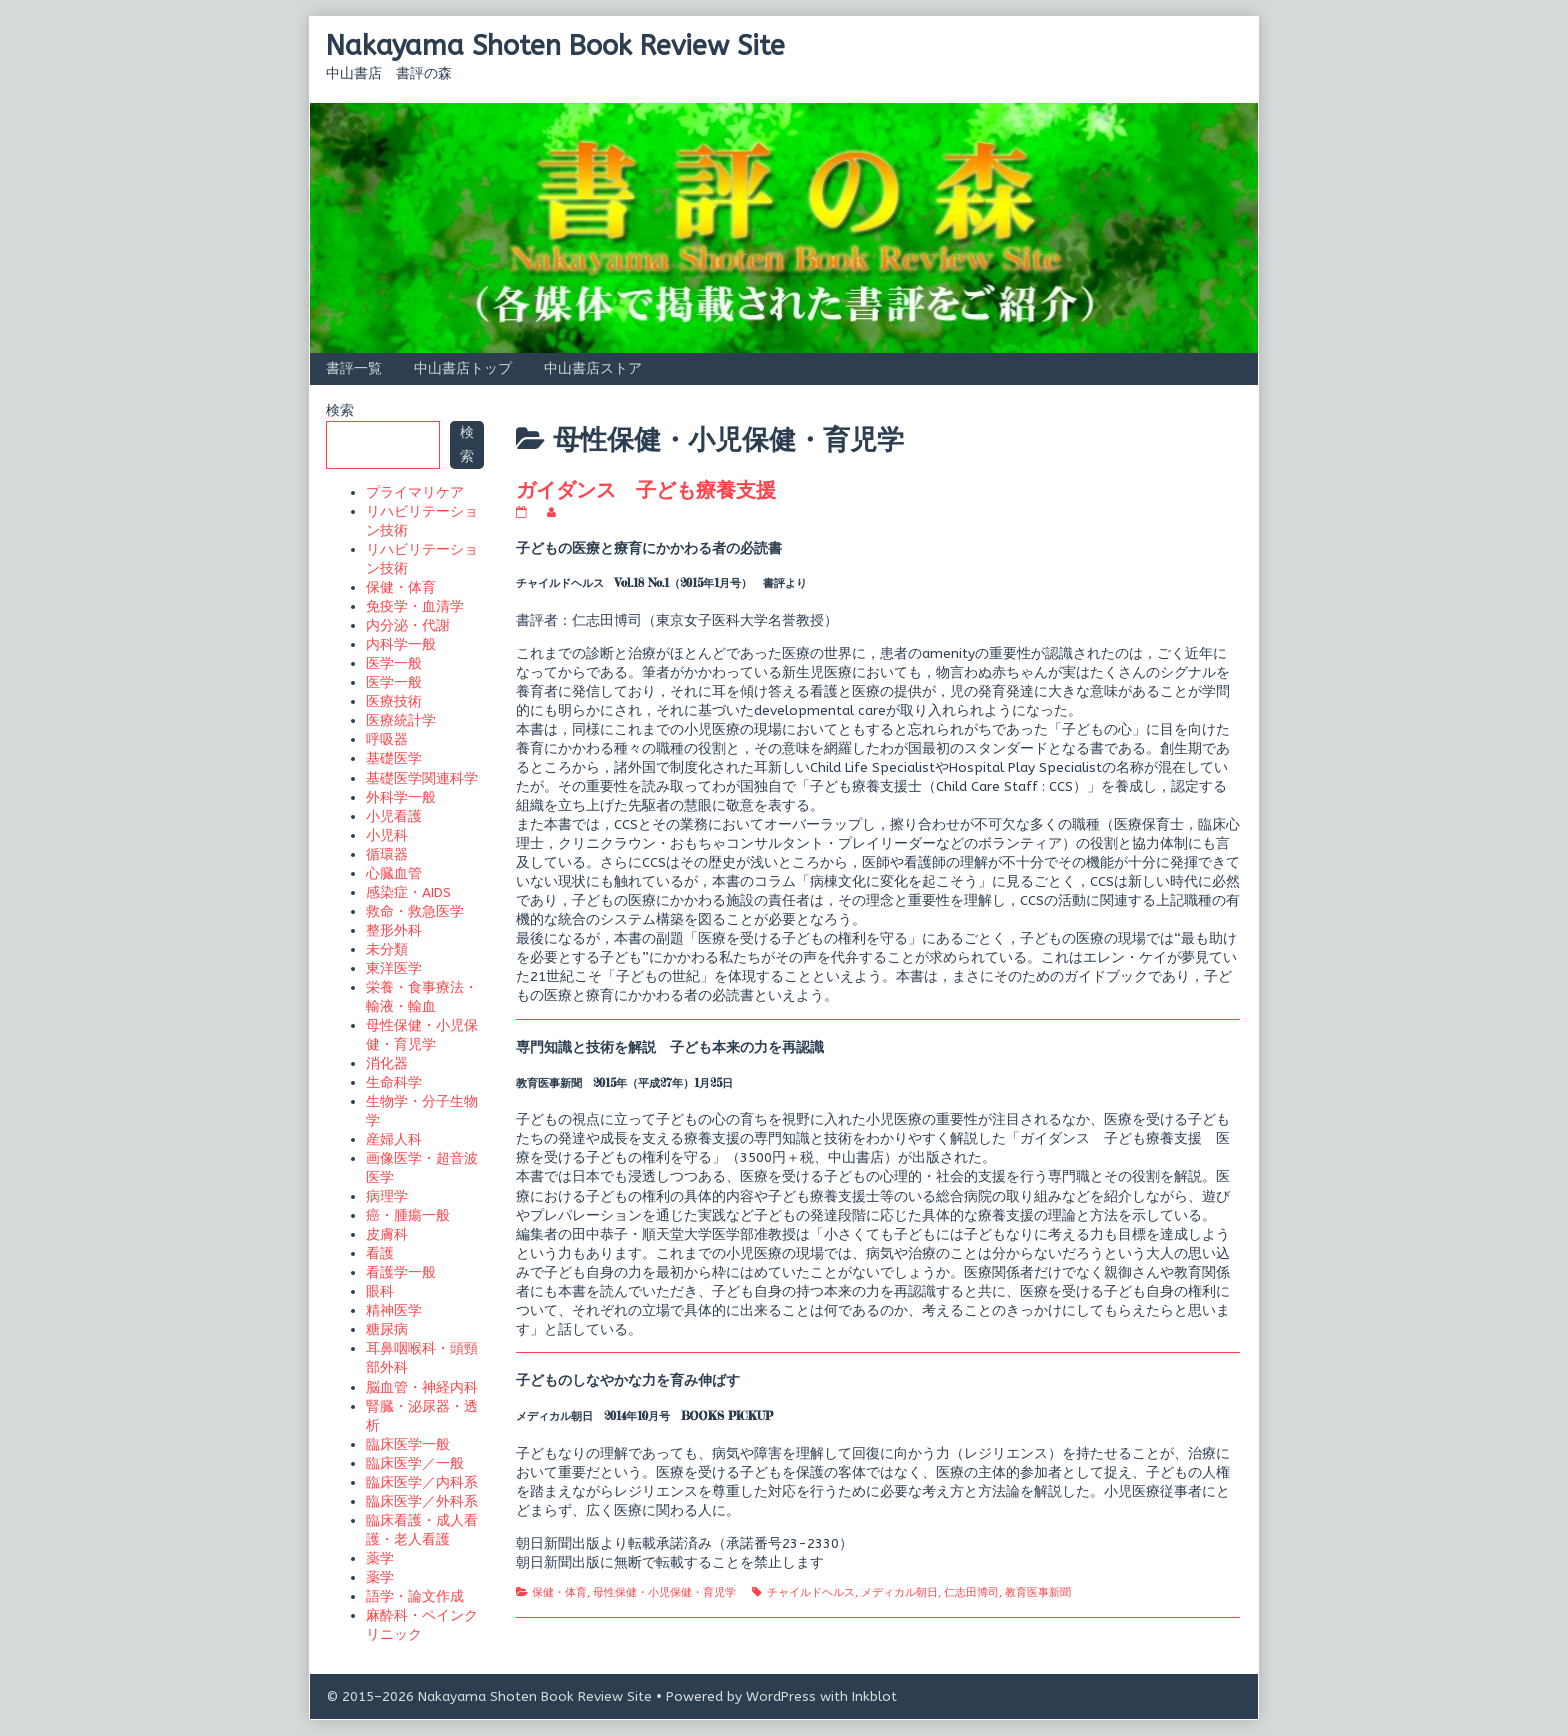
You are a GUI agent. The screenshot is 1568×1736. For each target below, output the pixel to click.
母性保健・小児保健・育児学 (664, 1592)
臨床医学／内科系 (422, 1482)
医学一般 (394, 663)
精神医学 (394, 1310)
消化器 (387, 1063)
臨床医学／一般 (415, 1463)
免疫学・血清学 (415, 606)
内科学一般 (401, 644)
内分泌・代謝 (408, 625)
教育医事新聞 (1038, 1592)
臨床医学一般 (408, 1444)
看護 (380, 1253)
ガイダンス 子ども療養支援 (646, 489)
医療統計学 (401, 720)
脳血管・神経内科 (422, 1387)
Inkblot (874, 1696)
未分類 (387, 949)
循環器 (387, 854)
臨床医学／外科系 (422, 1501)
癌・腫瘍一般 (408, 1215)
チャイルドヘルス (811, 1592)
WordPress (781, 1696)
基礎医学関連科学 (422, 778)
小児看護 (394, 816)
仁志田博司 (971, 1592)
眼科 (380, 1291)
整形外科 (394, 930)
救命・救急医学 (415, 911)
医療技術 (394, 701)
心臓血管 (394, 873)
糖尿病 (387, 1329)
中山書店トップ (463, 368)
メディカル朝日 (899, 1592)
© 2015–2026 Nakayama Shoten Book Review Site (489, 1696)
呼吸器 (387, 739)
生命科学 (394, 1082)
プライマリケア (415, 492)
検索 (340, 410)
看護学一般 (401, 1272)
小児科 (387, 835)
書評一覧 (354, 368)
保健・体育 (559, 1592)
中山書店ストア (593, 368)
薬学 (380, 1558)
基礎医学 (394, 758)
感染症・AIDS (408, 892)
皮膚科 (387, 1234)
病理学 (387, 1196)
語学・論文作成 (415, 1596)
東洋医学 (394, 968)
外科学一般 (401, 797)
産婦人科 (394, 1139)
